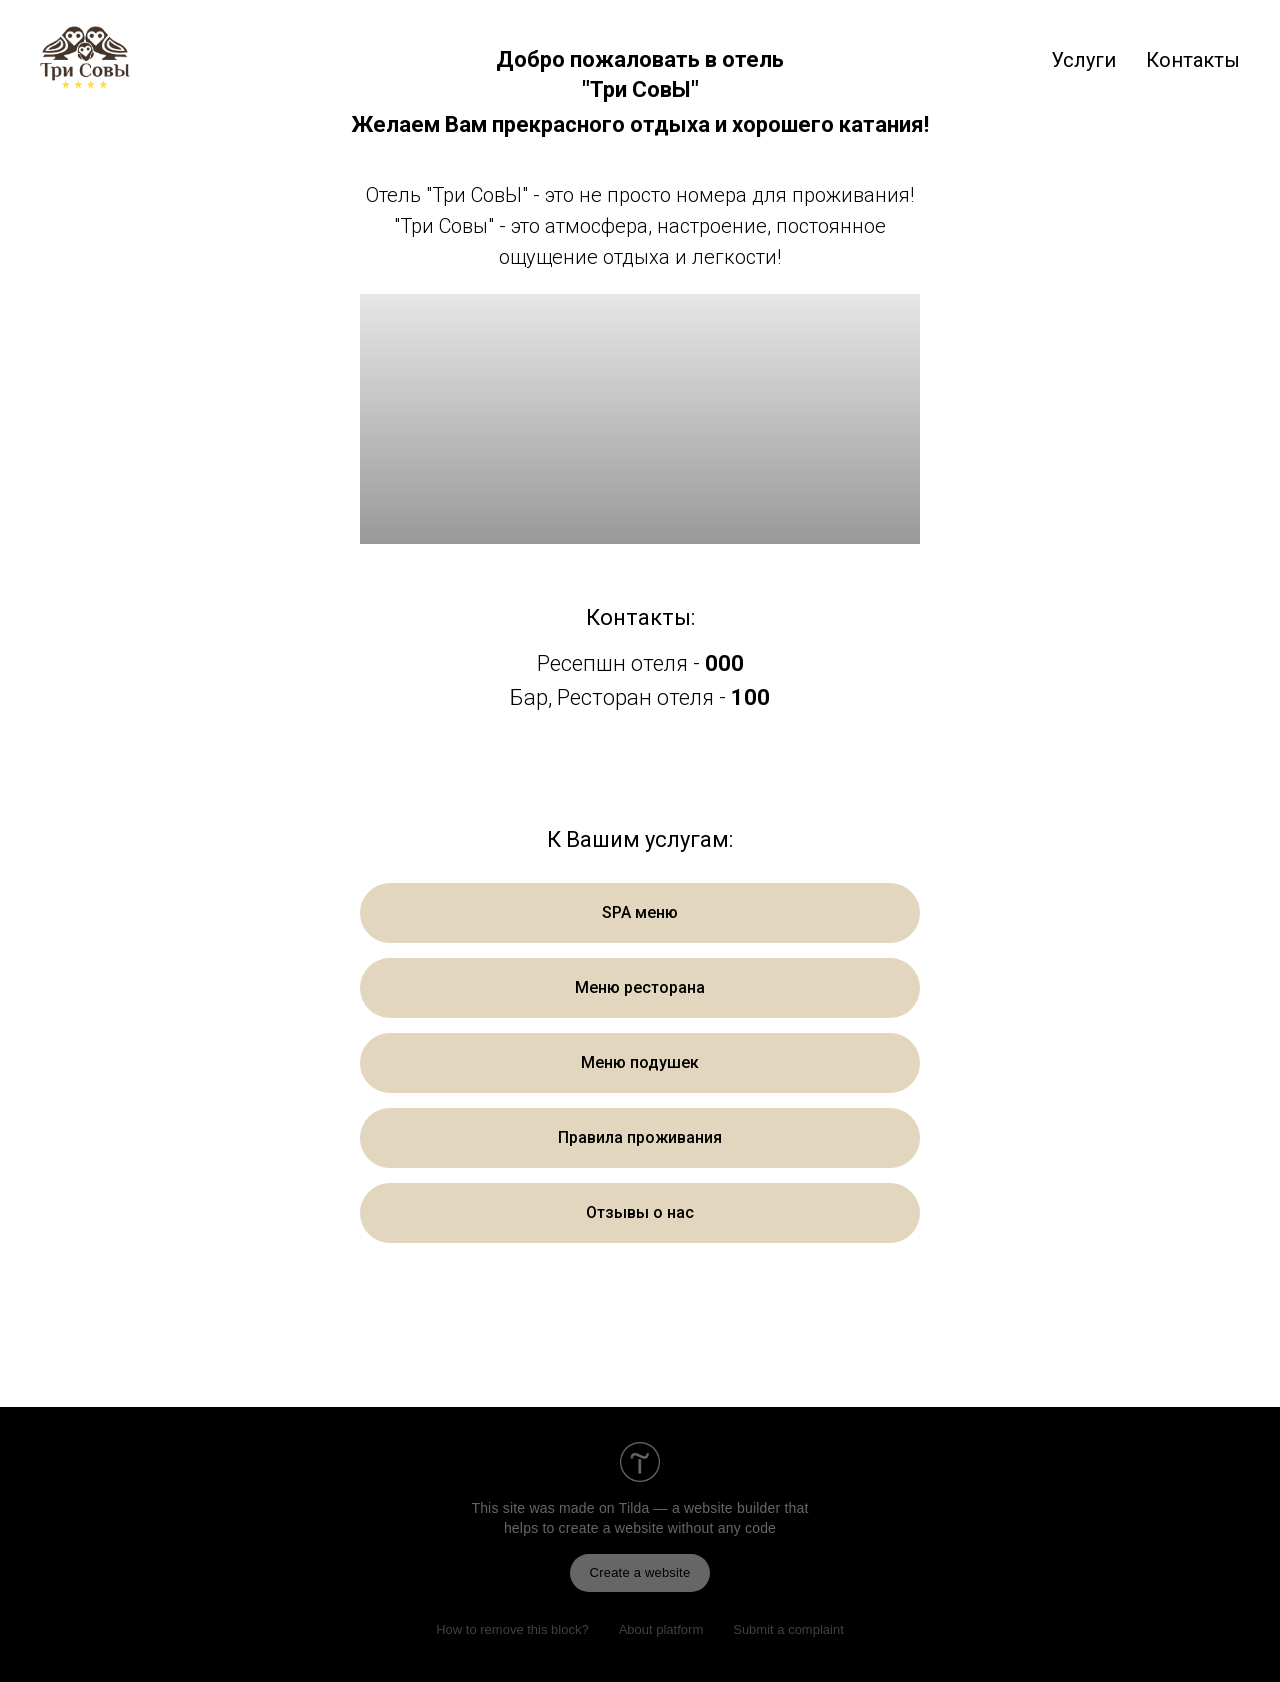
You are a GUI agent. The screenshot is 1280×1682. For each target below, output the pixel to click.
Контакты (1193, 60)
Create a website (640, 1572)
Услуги (1083, 60)
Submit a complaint (788, 1629)
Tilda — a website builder (700, 1508)
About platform (661, 1629)
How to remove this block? (512, 1629)
